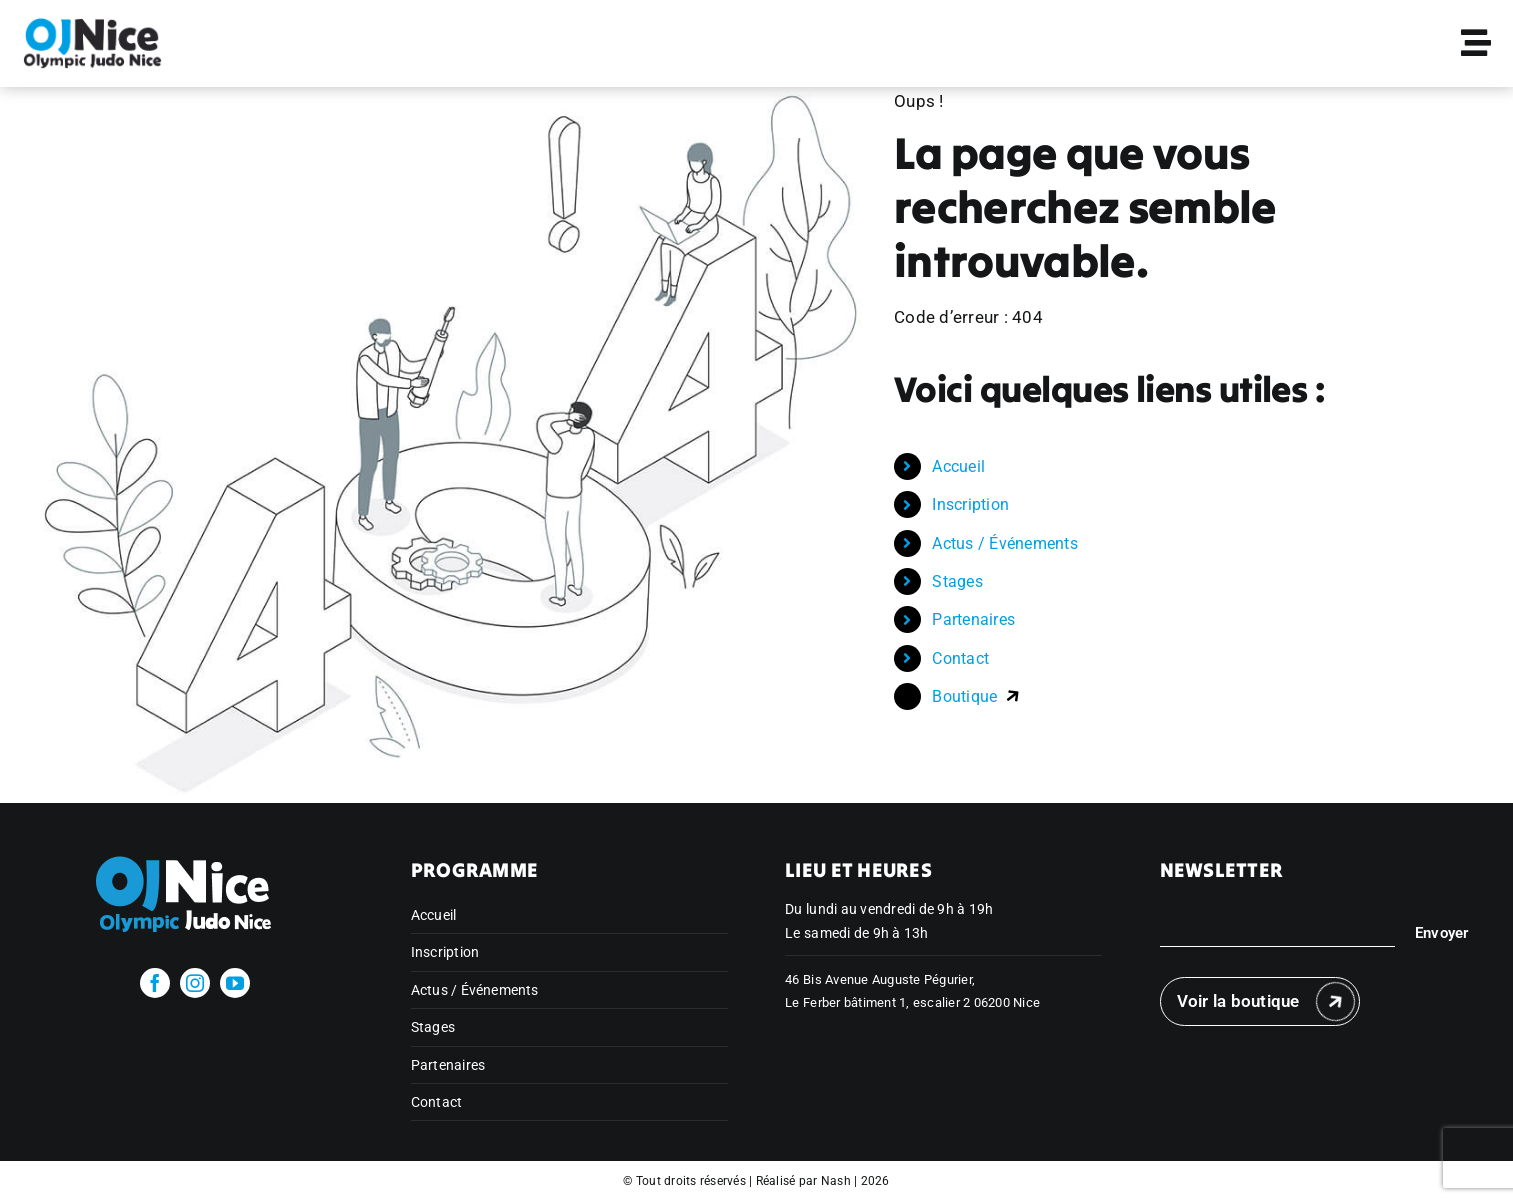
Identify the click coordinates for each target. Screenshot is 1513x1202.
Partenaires (973, 619)
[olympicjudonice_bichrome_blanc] (194, 851)
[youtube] (235, 983)
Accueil (958, 466)
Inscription (970, 504)
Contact (960, 658)
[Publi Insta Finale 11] (92, 24)
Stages (957, 581)
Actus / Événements (1005, 543)
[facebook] (155, 983)
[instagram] (195, 983)
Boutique (976, 696)
